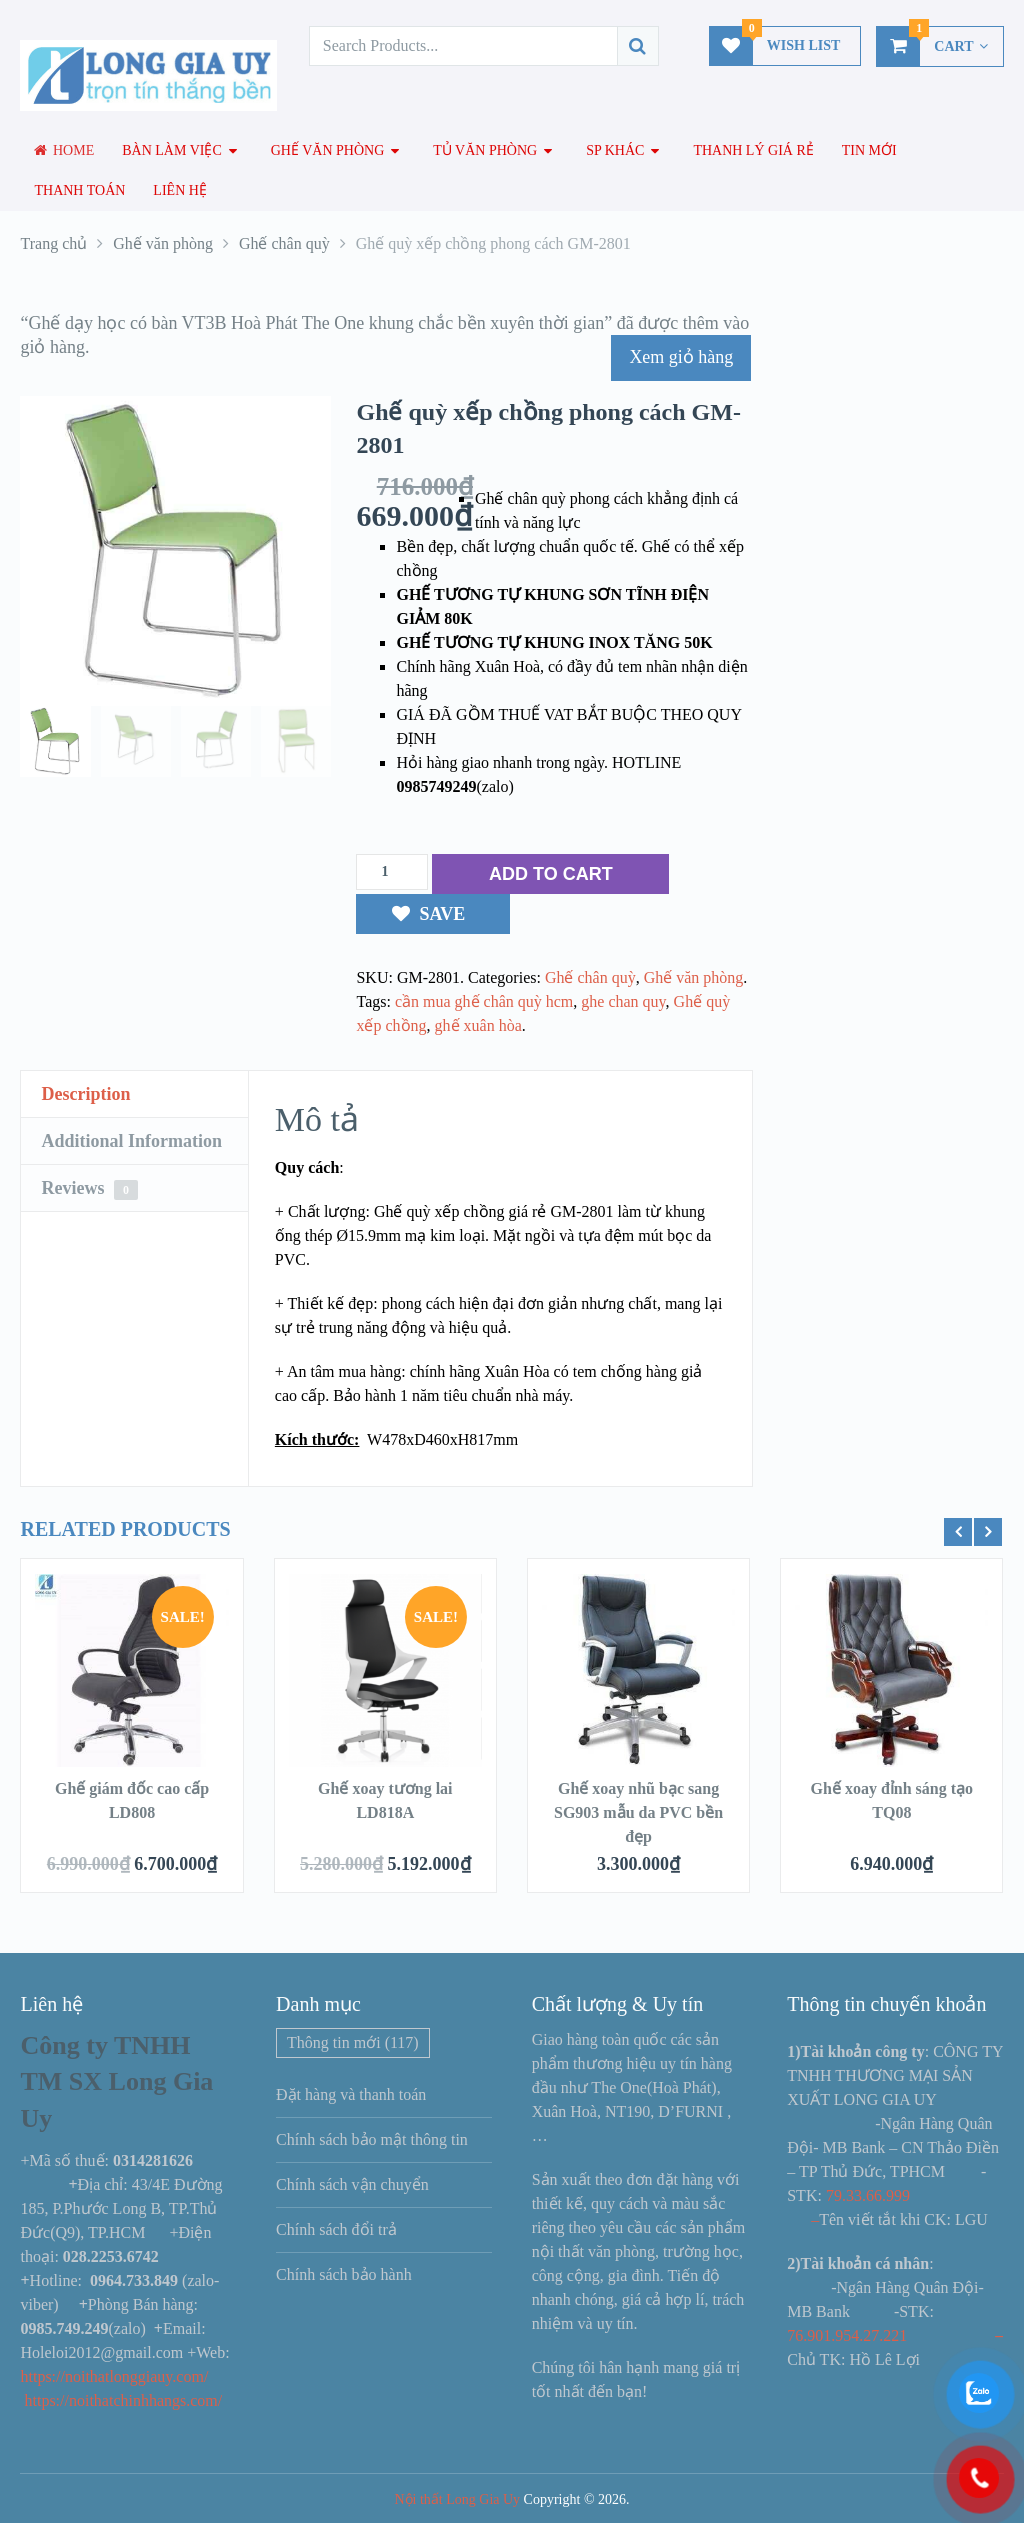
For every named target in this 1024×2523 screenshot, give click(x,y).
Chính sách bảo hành (344, 2274)
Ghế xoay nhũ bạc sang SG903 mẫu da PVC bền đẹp (638, 1812)
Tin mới (869, 150)
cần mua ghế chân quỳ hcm (484, 1001)
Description (85, 1094)
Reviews (89, 1189)
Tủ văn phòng (485, 150)
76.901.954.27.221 (847, 2335)
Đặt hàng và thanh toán (351, 2094)
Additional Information (131, 1141)
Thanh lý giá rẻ (753, 150)
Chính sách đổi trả (336, 2229)
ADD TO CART (551, 874)
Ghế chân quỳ (590, 977)
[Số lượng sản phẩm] (392, 872)
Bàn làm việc (172, 150)
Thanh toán (79, 190)
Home (64, 150)
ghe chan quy (623, 1001)
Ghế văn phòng (328, 150)
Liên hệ (180, 190)
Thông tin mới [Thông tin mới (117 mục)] (353, 2042)
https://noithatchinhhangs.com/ (123, 2400)
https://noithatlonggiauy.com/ (116, 2376)
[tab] (134, 1094)
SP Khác (615, 150)
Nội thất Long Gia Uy (457, 2499)
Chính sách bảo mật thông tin (372, 2139)
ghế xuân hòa (478, 1025)
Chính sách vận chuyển (352, 2184)
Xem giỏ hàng (681, 357)
